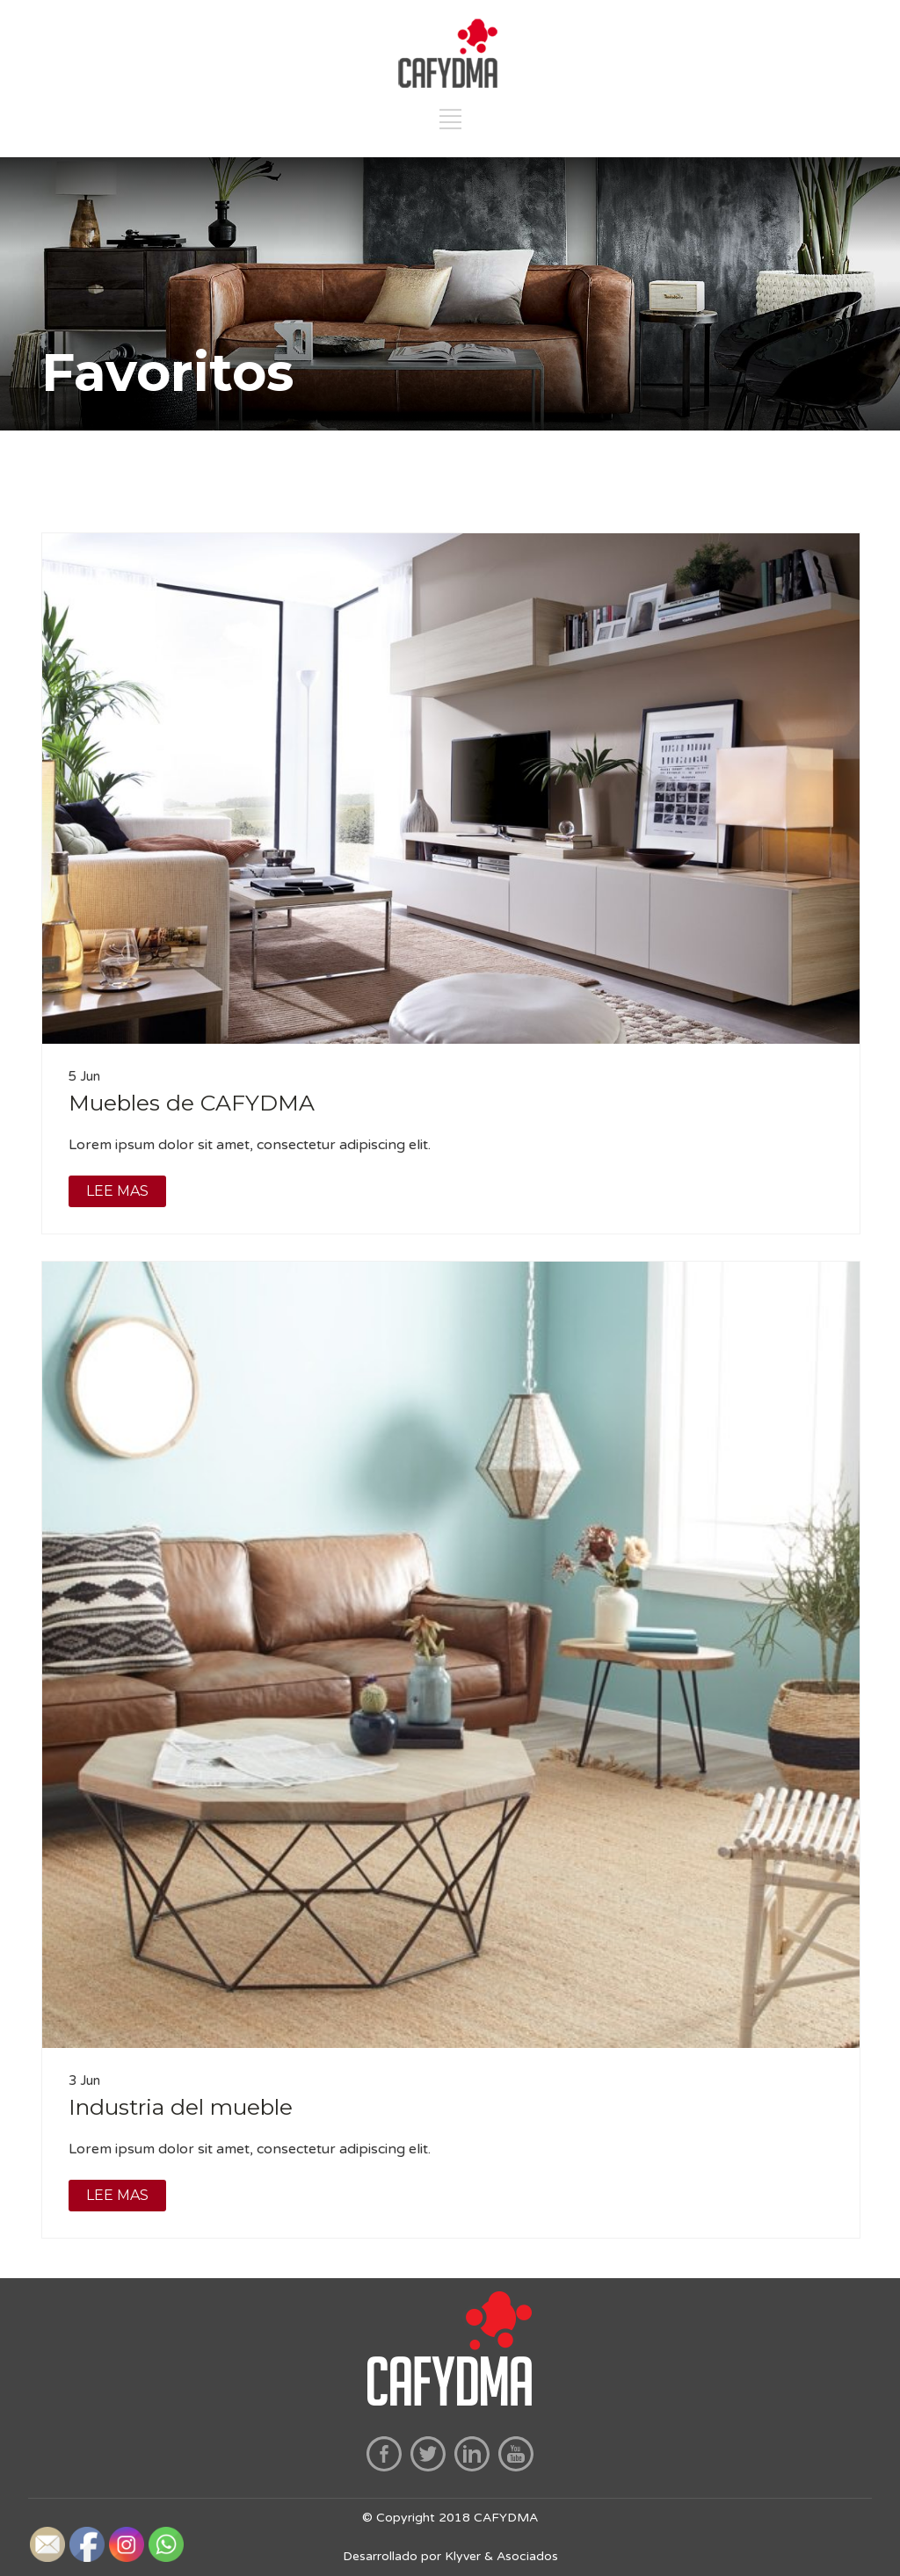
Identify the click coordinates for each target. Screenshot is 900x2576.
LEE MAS (117, 1191)
